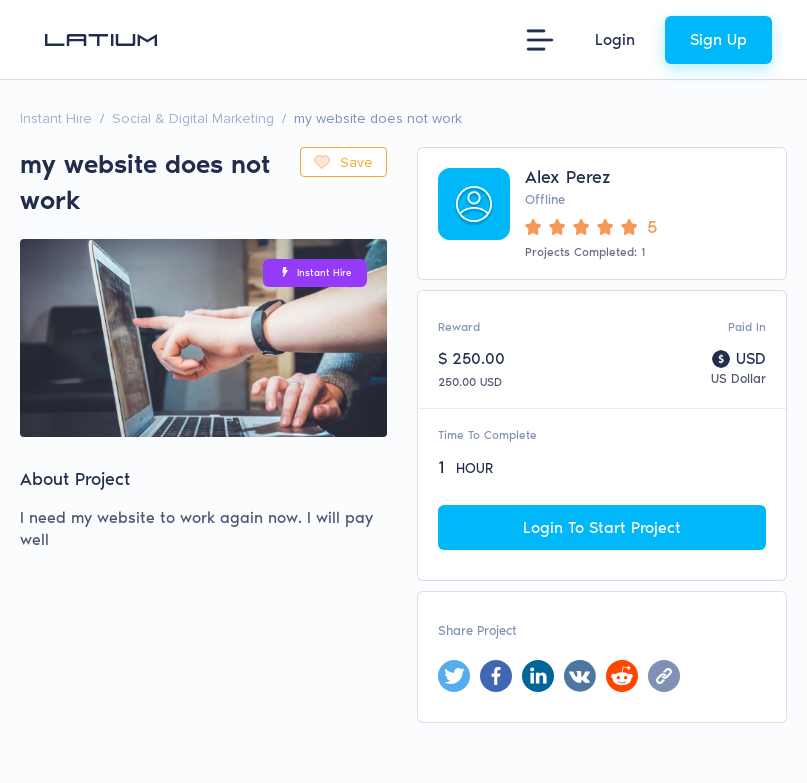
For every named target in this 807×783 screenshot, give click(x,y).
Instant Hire (56, 118)
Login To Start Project (602, 527)
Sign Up (718, 39)
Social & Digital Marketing (193, 118)
